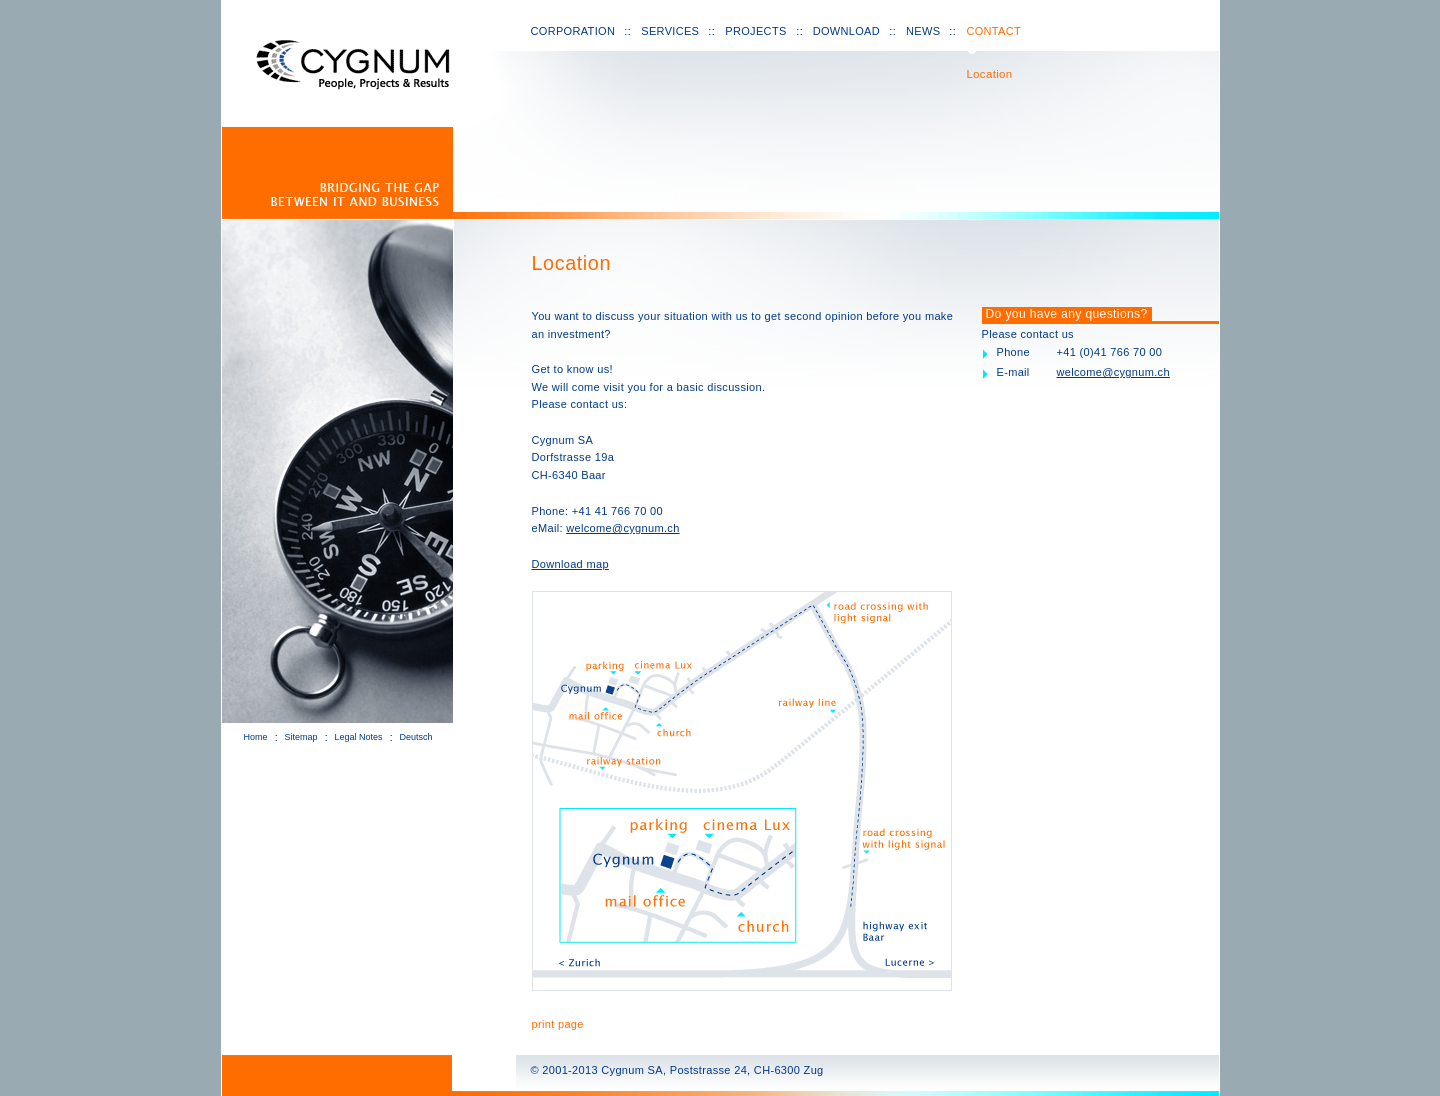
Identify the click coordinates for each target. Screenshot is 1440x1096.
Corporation (573, 31)
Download (846, 31)
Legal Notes (359, 737)
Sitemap (301, 737)
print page (558, 1024)
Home (256, 737)
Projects (755, 31)
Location (989, 74)
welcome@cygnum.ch (622, 528)
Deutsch (416, 737)
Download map (570, 564)
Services (670, 31)
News (923, 31)
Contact (993, 31)
